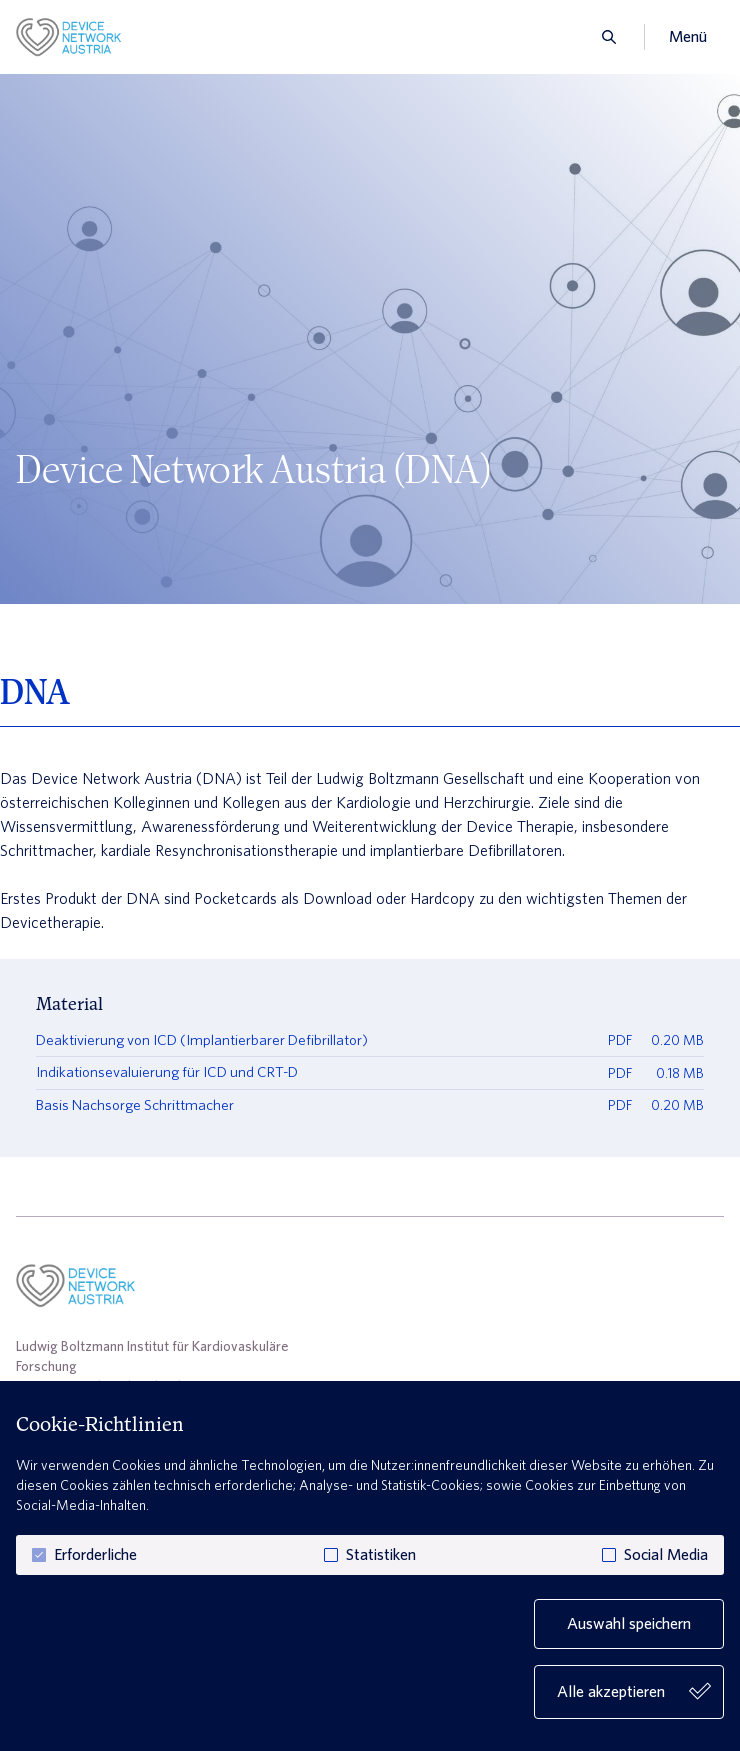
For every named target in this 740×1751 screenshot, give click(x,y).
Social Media (666, 1555)
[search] (603, 37)
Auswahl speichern (629, 1623)
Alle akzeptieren (633, 1692)
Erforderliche (95, 1555)
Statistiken (381, 1555)
